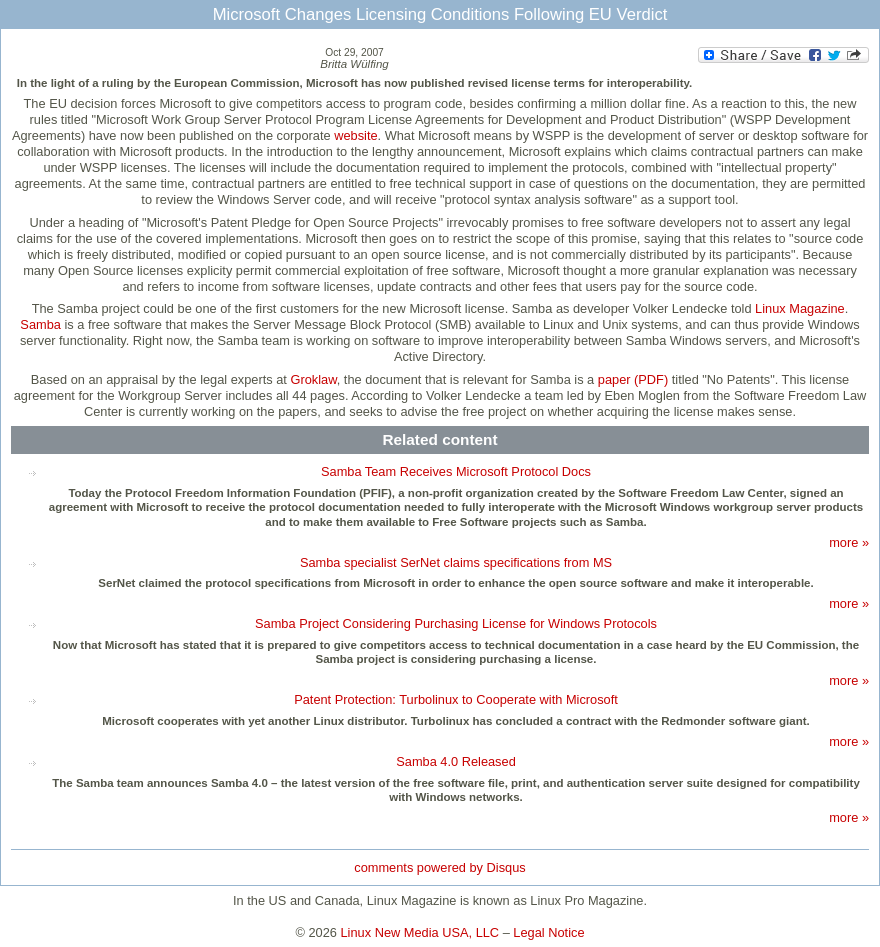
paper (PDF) (633, 379)
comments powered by (439, 867)
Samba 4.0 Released (456, 761)
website (355, 135)
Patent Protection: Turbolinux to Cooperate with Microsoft (456, 699)
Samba (40, 324)
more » (849, 542)
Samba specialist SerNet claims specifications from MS (456, 562)
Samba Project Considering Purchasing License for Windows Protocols (456, 623)
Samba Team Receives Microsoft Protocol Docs (456, 471)
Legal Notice (548, 932)
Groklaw (313, 379)
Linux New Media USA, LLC (420, 932)
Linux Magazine (800, 308)
